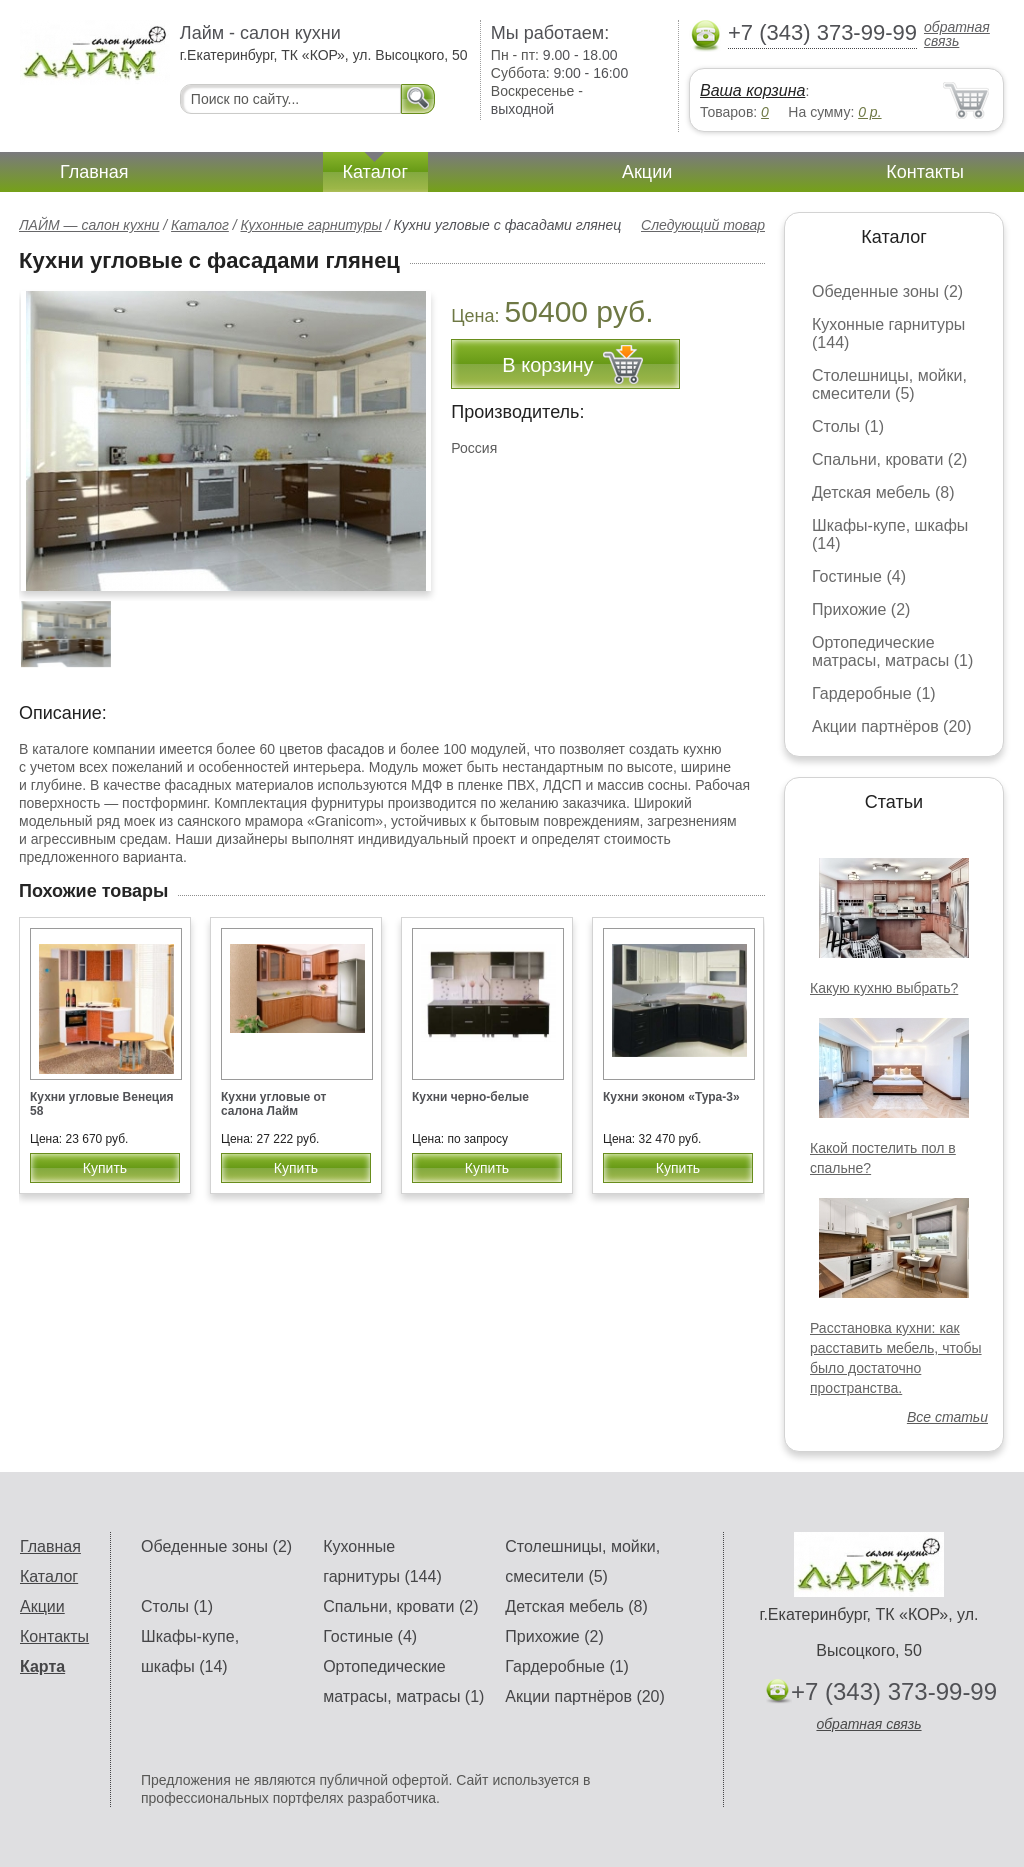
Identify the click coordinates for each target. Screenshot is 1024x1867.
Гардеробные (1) (874, 693)
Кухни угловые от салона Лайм (274, 1104)
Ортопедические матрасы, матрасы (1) (892, 651)
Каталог (375, 172)
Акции (647, 172)
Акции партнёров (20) (892, 726)
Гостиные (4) (859, 576)
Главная (94, 172)
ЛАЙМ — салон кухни (89, 225)
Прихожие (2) (861, 609)
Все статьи (947, 1417)
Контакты (925, 172)
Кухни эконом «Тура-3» (671, 1097)
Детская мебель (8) (883, 492)
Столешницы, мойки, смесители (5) (889, 384)
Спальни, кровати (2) (889, 459)
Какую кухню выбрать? (884, 988)
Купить (105, 1168)
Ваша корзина (752, 90)
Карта (42, 1666)
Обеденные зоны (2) (887, 291)
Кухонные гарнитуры (311, 225)
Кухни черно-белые (470, 1097)
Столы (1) (848, 426)
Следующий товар (703, 225)
